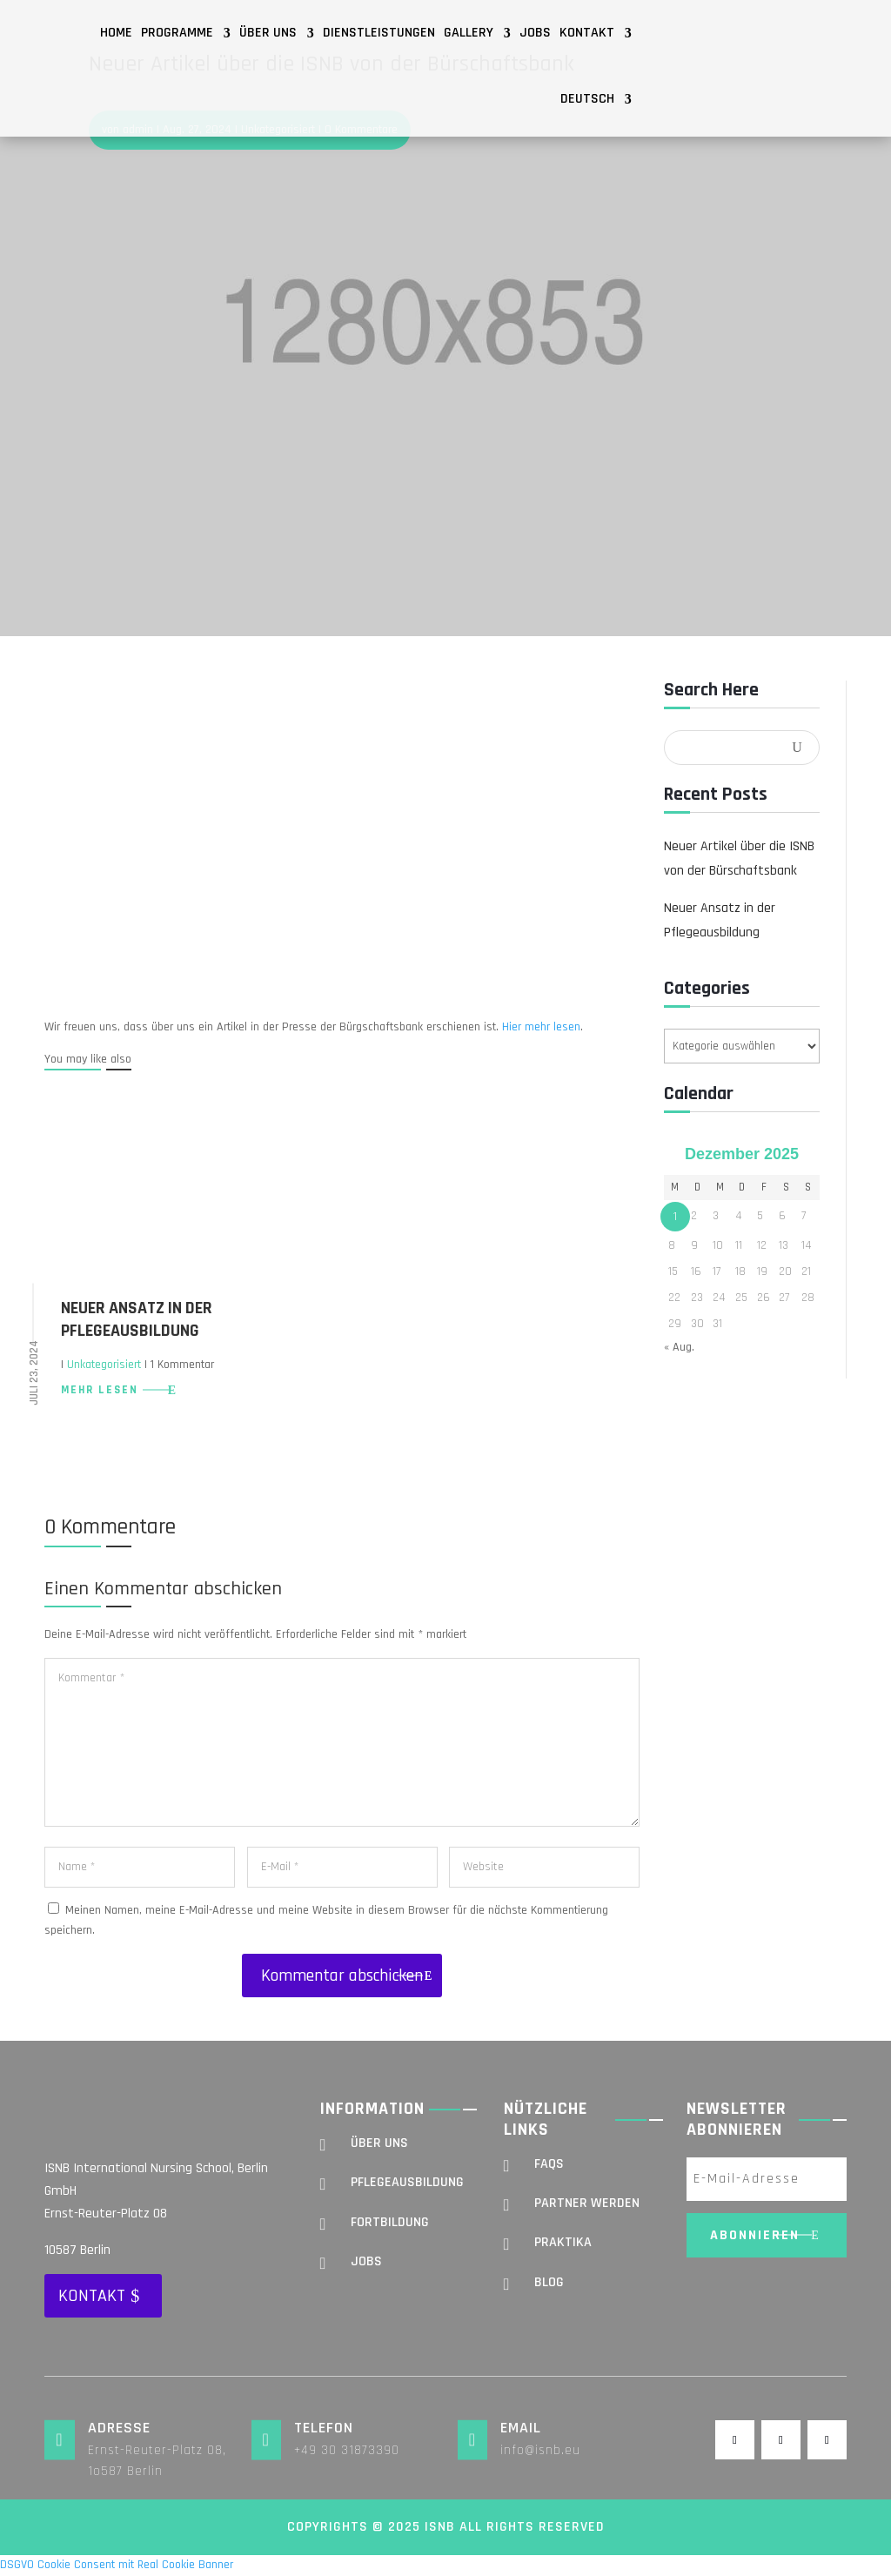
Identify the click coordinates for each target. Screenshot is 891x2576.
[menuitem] (595, 99)
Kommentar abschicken (342, 1975)
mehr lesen (99, 1390)
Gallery (468, 32)
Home (116, 32)
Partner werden (587, 2203)
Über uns (268, 32)
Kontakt (586, 32)
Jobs (535, 32)
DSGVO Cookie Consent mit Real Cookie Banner (116, 2565)
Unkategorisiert (104, 1364)
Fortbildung (390, 2222)
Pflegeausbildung (407, 2182)
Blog (549, 2282)
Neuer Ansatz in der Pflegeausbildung (136, 1319)
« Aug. (679, 1347)
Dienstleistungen (379, 32)
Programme (177, 32)
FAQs (549, 2164)
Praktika (563, 2242)
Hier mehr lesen (541, 1027)
